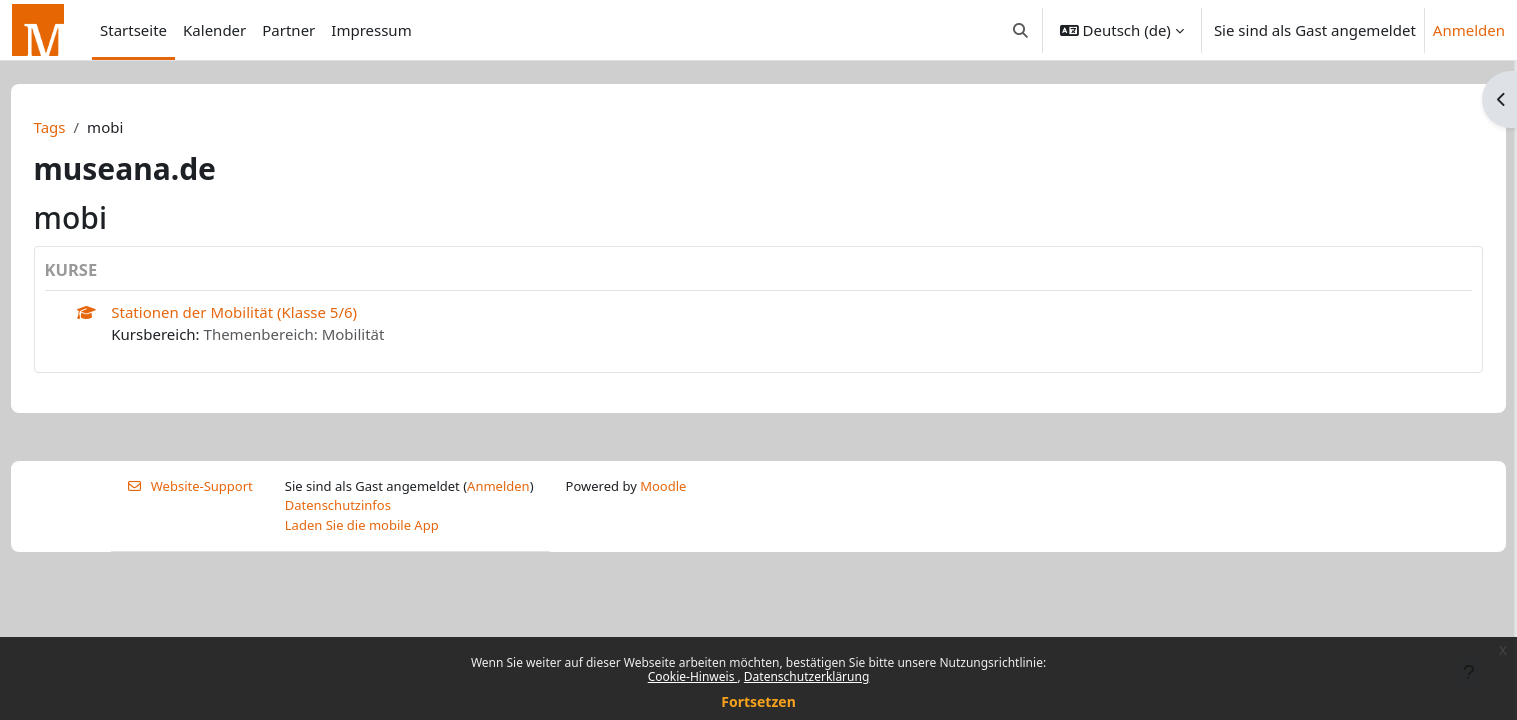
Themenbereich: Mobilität (331, 334)
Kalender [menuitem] (214, 30)
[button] (1020, 30)
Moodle (663, 486)
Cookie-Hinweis (693, 676)
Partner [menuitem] (288, 30)
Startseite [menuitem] (133, 30)
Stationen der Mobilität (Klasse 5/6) (272, 312)
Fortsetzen (758, 701)
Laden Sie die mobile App (362, 525)
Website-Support (190, 486)
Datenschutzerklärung (806, 676)
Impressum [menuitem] (371, 30)
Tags (87, 127)
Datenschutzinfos (338, 505)
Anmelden (1469, 30)
